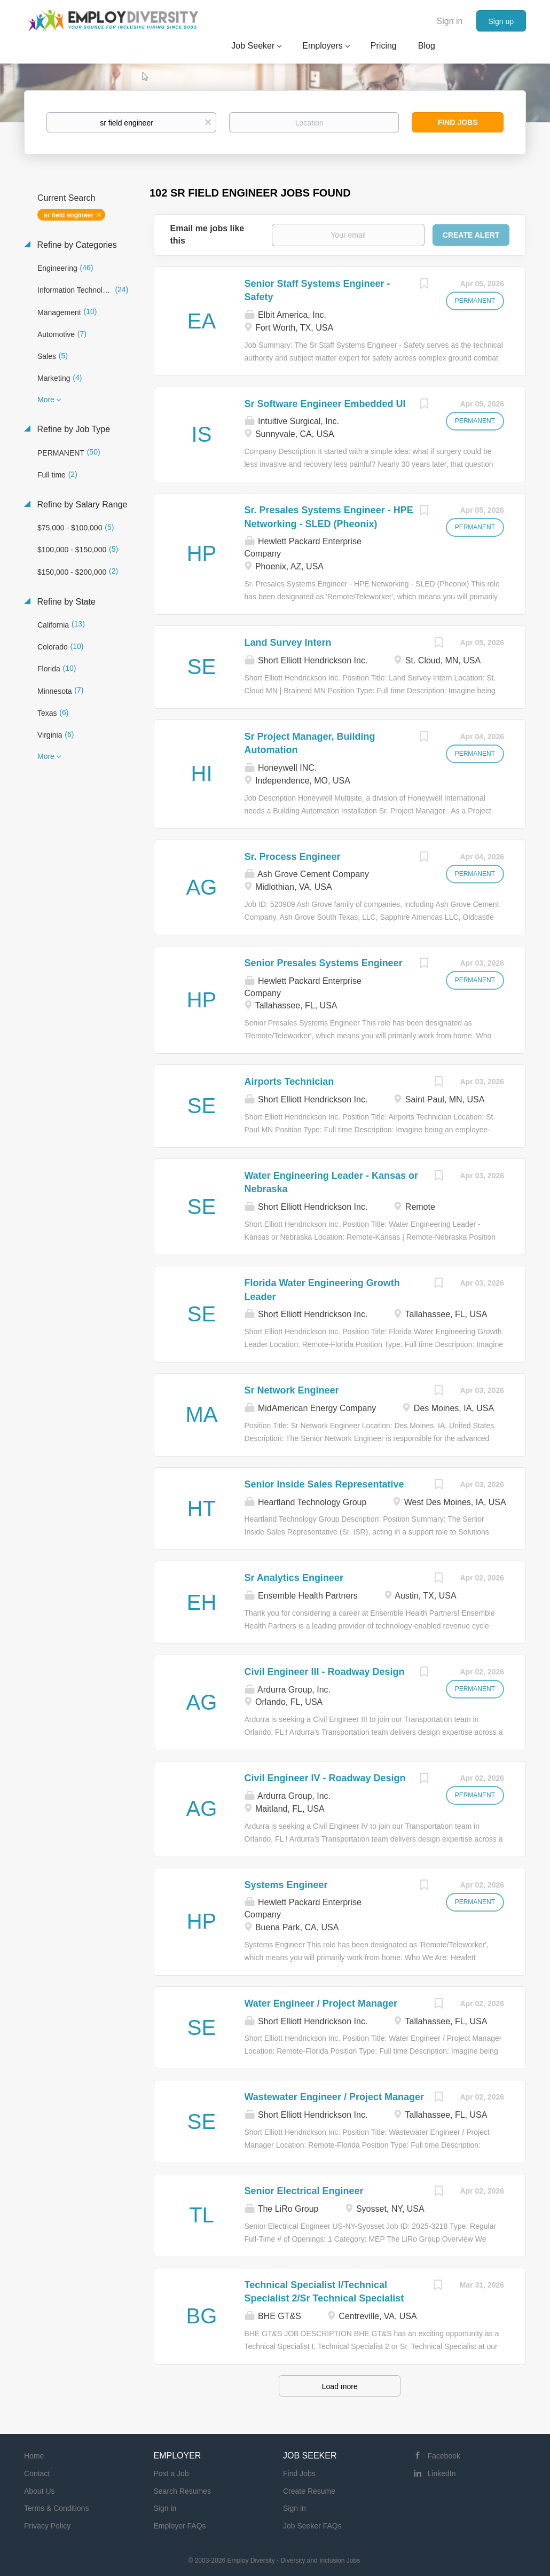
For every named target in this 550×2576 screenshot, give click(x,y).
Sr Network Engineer (292, 1390)
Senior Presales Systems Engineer (324, 963)
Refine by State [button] (65, 601)
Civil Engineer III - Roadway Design (325, 1671)
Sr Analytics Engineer (294, 1577)
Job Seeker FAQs (312, 2526)
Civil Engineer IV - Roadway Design (325, 1778)
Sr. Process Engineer (293, 856)
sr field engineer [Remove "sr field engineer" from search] (68, 215)
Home (34, 2456)
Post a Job (171, 2473)
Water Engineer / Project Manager (321, 2003)
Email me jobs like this (207, 234)
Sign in (450, 21)
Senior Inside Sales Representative (324, 1484)
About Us (39, 2491)
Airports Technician (289, 1081)
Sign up (501, 21)
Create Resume (309, 2491)
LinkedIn (442, 2473)
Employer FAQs (180, 2526)
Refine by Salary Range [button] (81, 504)
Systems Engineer (286, 1885)
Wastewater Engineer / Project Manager (334, 2097)
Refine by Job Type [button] (72, 429)
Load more (340, 2386)
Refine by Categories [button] (76, 244)
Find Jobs (458, 122)
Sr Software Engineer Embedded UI (325, 403)
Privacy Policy (47, 2526)
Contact (37, 2473)
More (45, 399)
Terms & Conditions (56, 2508)
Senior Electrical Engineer (304, 2191)
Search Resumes (182, 2491)
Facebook (444, 2456)
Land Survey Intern (288, 642)
